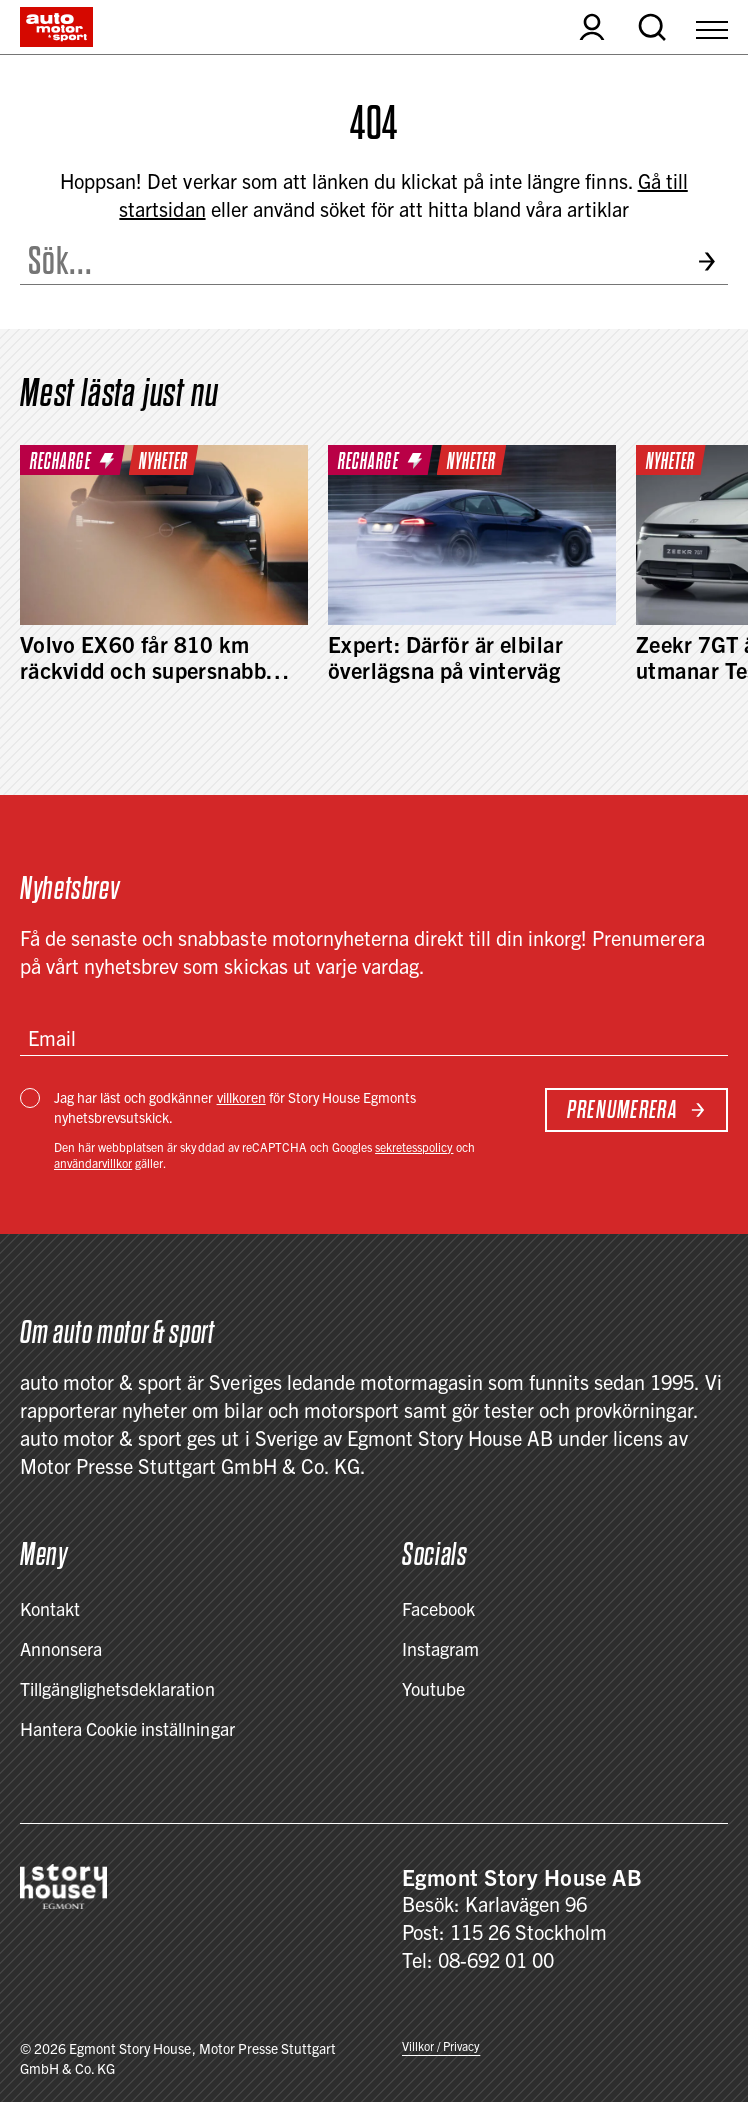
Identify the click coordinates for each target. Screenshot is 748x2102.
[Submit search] (712, 261)
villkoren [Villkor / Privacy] (241, 1097)
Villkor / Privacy (441, 2045)
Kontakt (50, 1608)
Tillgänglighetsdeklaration (117, 1688)
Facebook (438, 1608)
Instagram (440, 1648)
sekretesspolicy (414, 1146)
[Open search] (652, 27)
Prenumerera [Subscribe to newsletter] (636, 1109)
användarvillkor (93, 1162)
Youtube (433, 1688)
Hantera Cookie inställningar (127, 1728)
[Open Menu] (712, 27)
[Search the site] (350, 261)
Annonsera (61, 1648)
